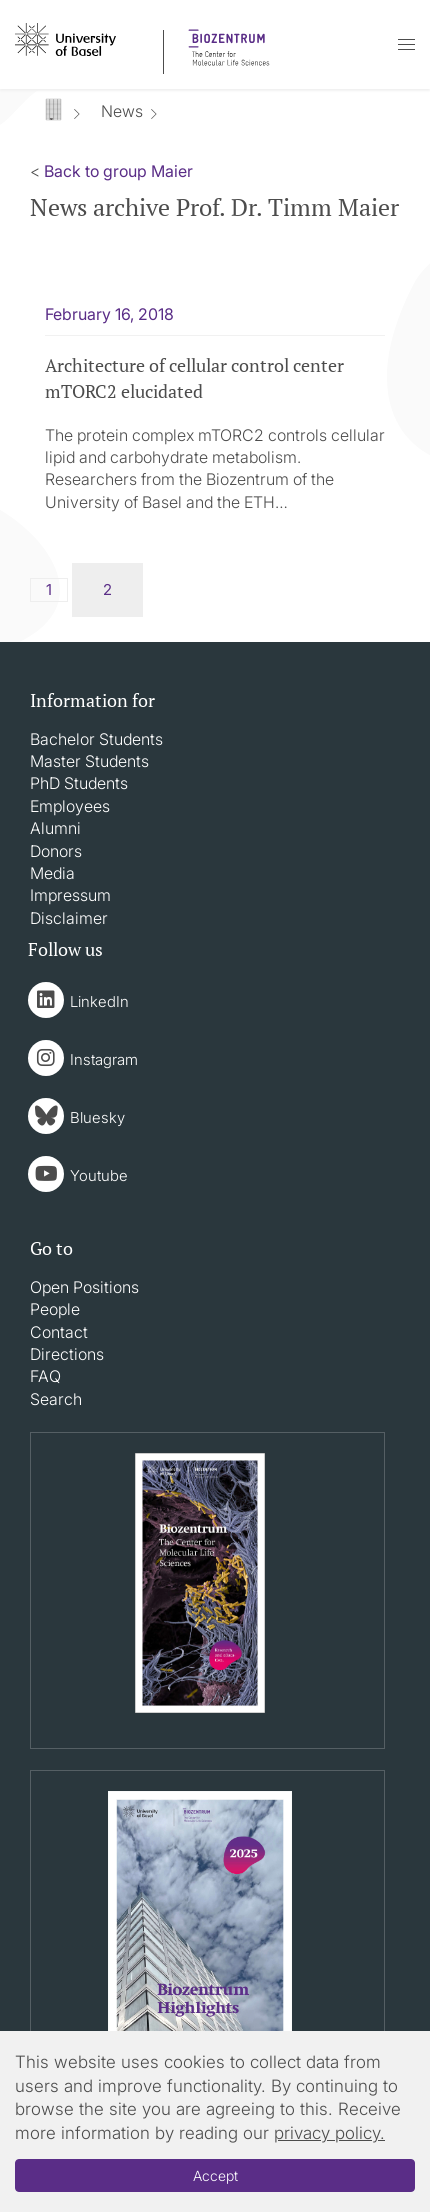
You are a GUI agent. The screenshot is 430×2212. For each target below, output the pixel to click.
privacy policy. (329, 2133)
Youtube (99, 1175)
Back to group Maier (118, 171)
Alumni (55, 828)
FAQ (45, 1376)
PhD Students (79, 783)
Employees (70, 806)
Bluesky (97, 1117)
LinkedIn (99, 1001)
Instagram (104, 1059)
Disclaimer (69, 918)
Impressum (70, 895)
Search (56, 1399)
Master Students (89, 761)
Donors (56, 851)
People (55, 1309)
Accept (215, 2175)
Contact (59, 1332)
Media (52, 873)
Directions (67, 1354)
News (122, 111)
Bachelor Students (96, 739)
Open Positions (84, 1287)
